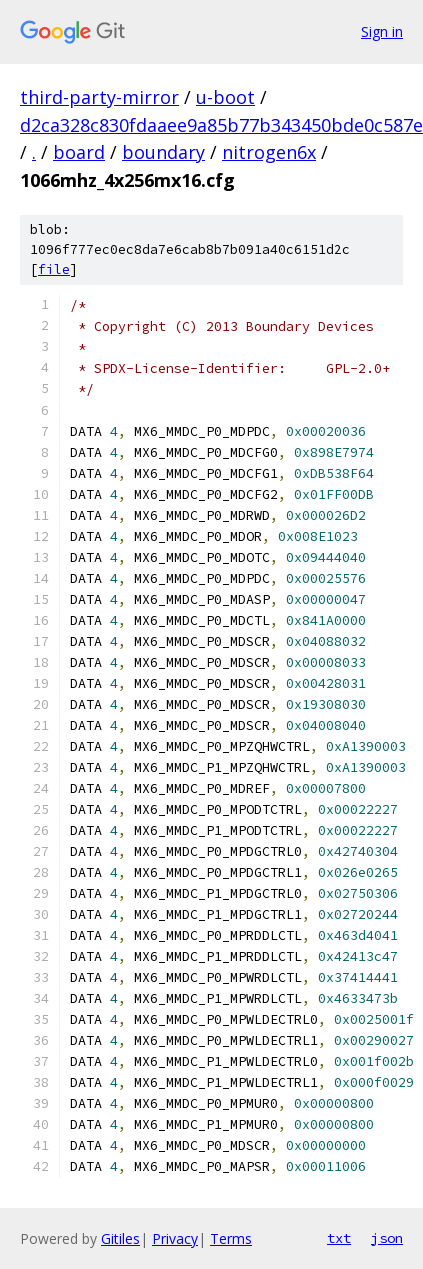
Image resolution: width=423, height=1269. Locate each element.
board (79, 152)
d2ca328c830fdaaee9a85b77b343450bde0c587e (221, 125)
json (387, 1238)
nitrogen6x (269, 152)
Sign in (382, 31)
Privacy (175, 1238)
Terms (231, 1238)
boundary (163, 152)
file (54, 269)
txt (339, 1238)
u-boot (225, 97)
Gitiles (120, 1238)
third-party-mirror (99, 97)
